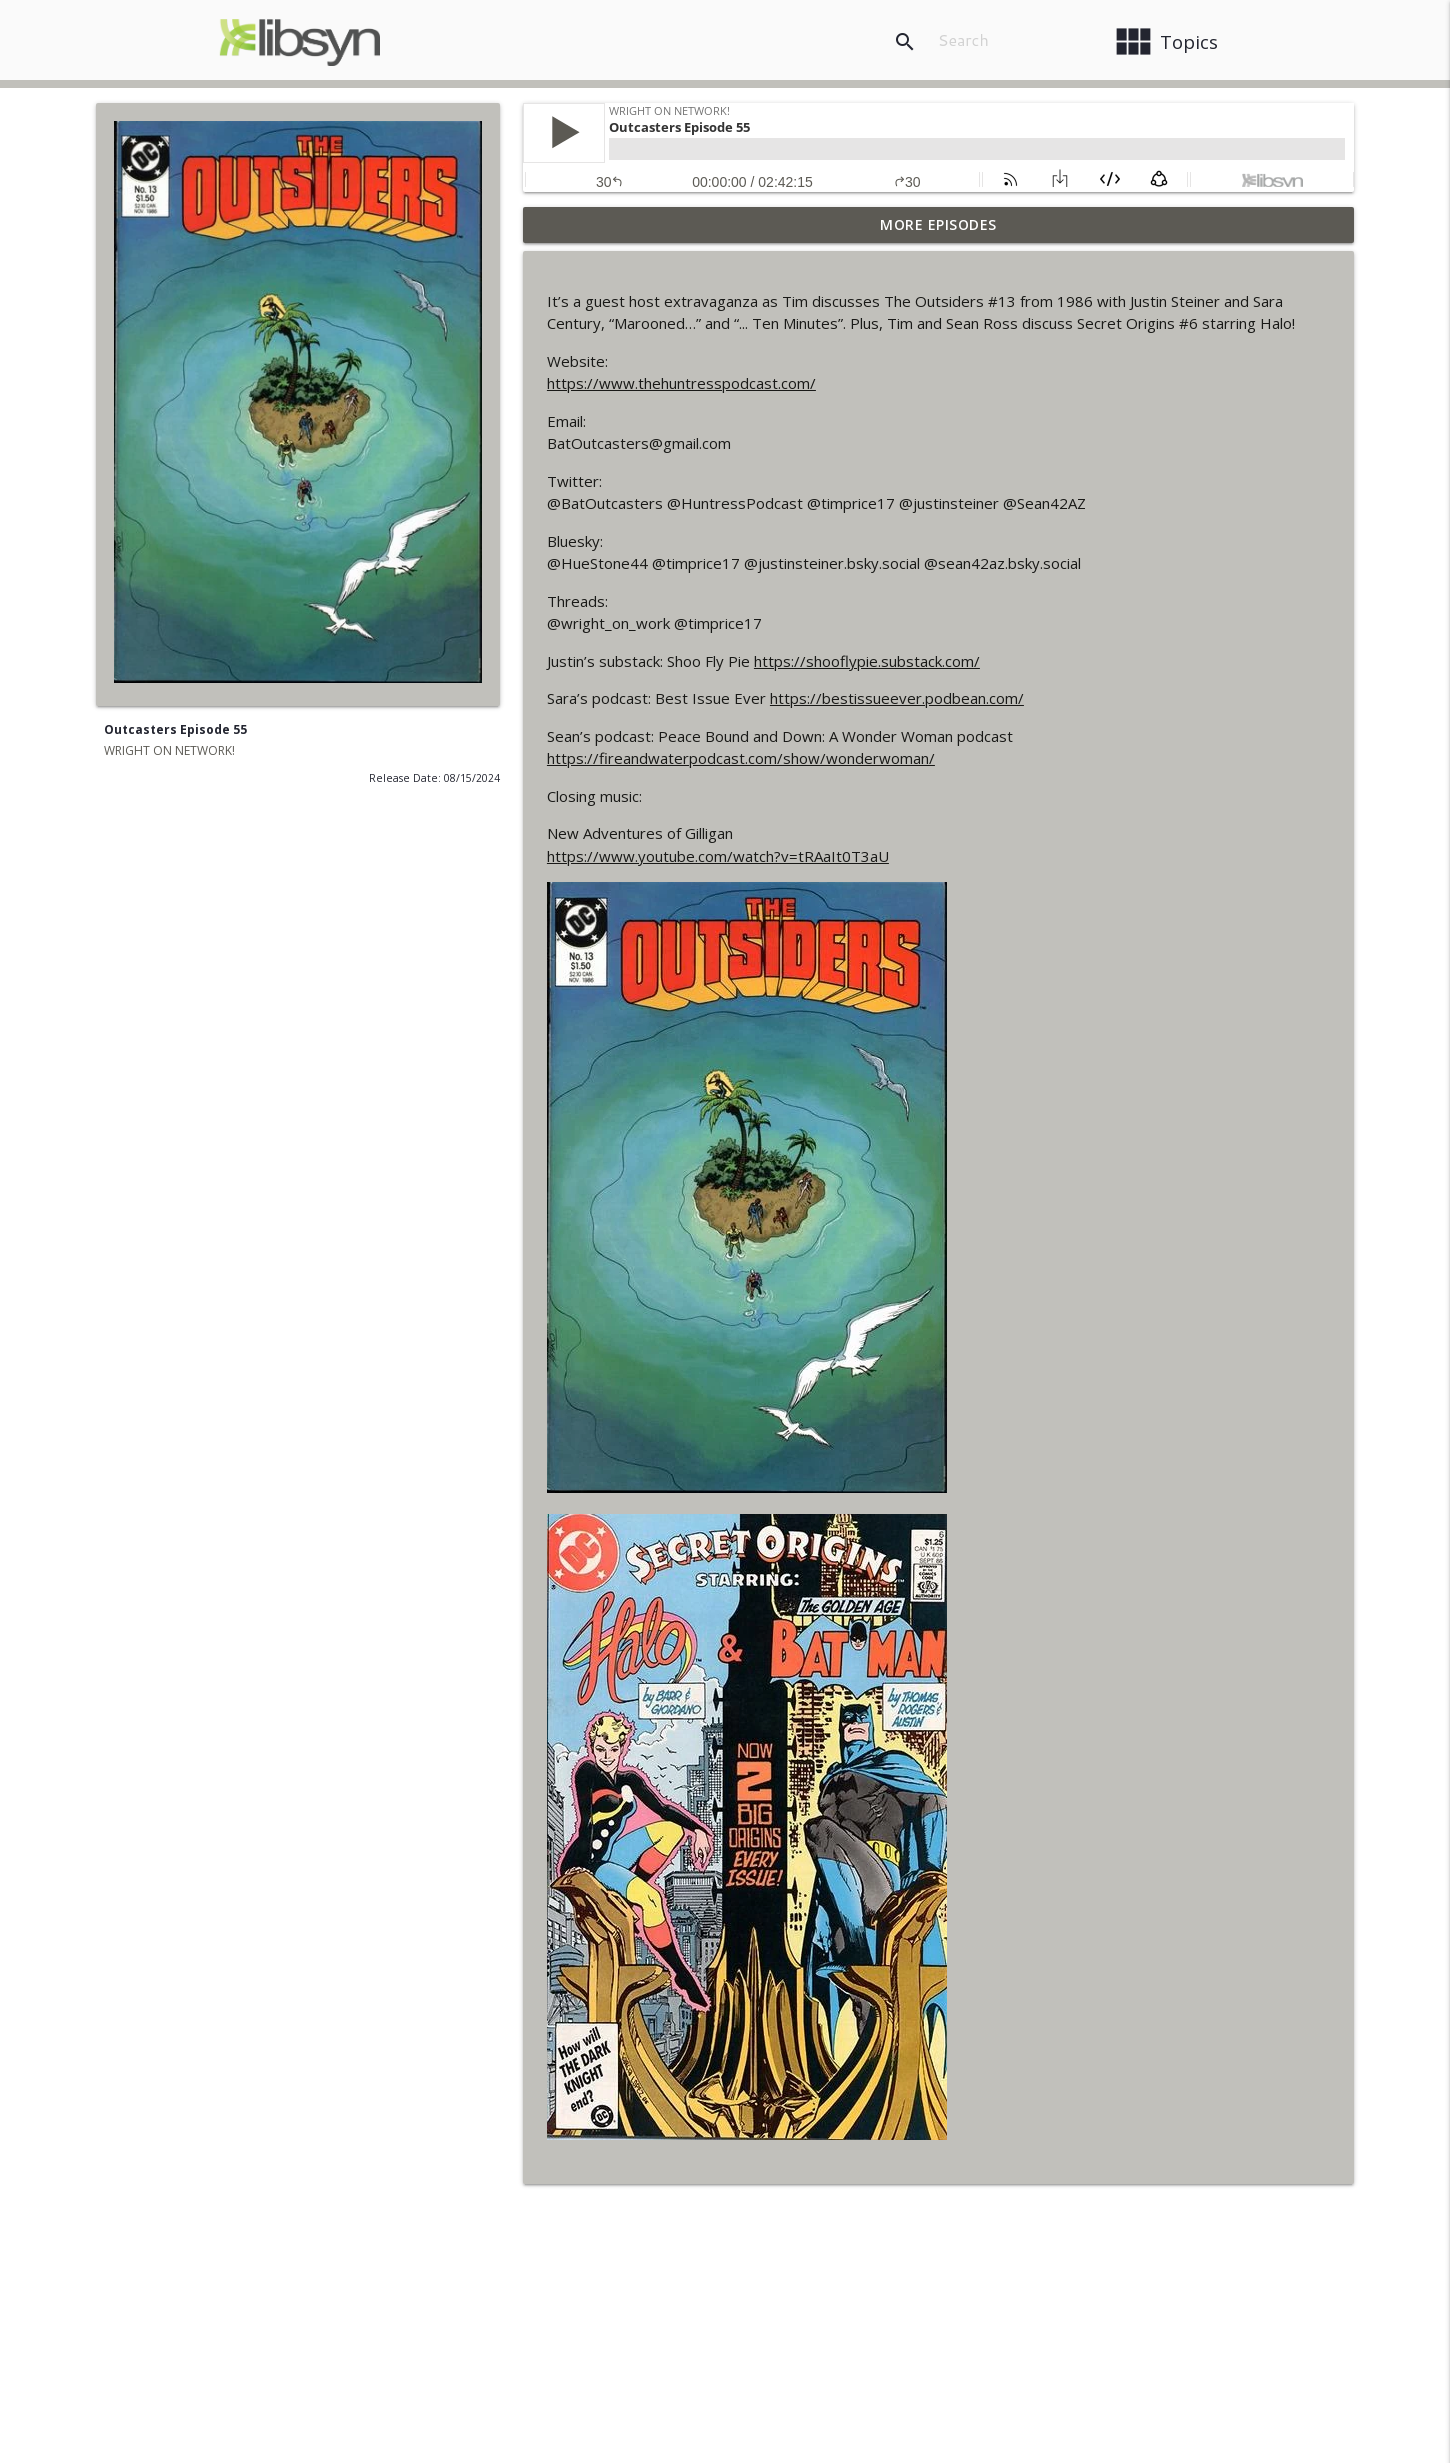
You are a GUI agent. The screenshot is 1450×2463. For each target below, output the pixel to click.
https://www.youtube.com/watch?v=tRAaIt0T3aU (718, 856)
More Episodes (938, 224)
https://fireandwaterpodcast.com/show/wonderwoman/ (741, 758)
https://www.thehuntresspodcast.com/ (681, 383)
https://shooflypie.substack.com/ (867, 661)
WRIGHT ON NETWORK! (169, 750)
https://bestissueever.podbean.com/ (897, 698)
